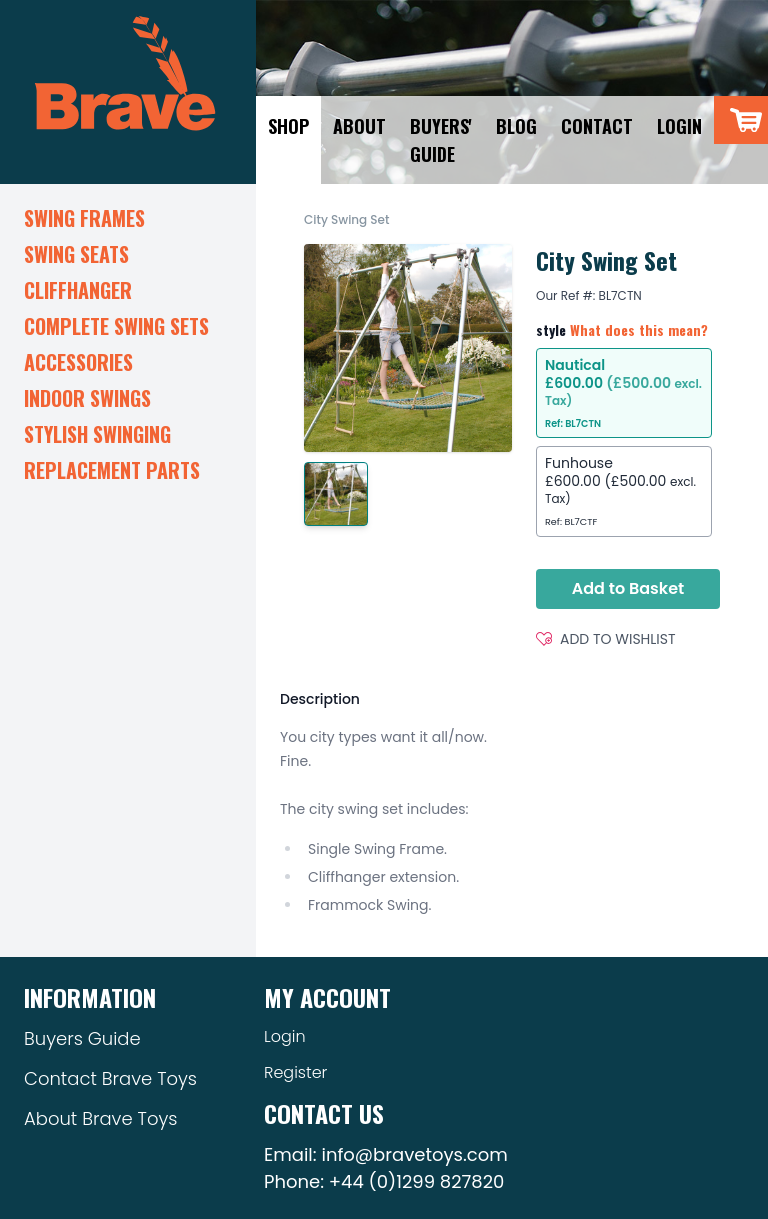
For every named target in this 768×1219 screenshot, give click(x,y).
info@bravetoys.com (414, 1154)
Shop (288, 126)
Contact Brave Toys (110, 1078)
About (359, 126)
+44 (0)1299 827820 (417, 1181)
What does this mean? (639, 329)
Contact (597, 126)
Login (679, 126)
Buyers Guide (82, 1038)
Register (295, 1072)
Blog (516, 126)
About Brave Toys (100, 1118)
